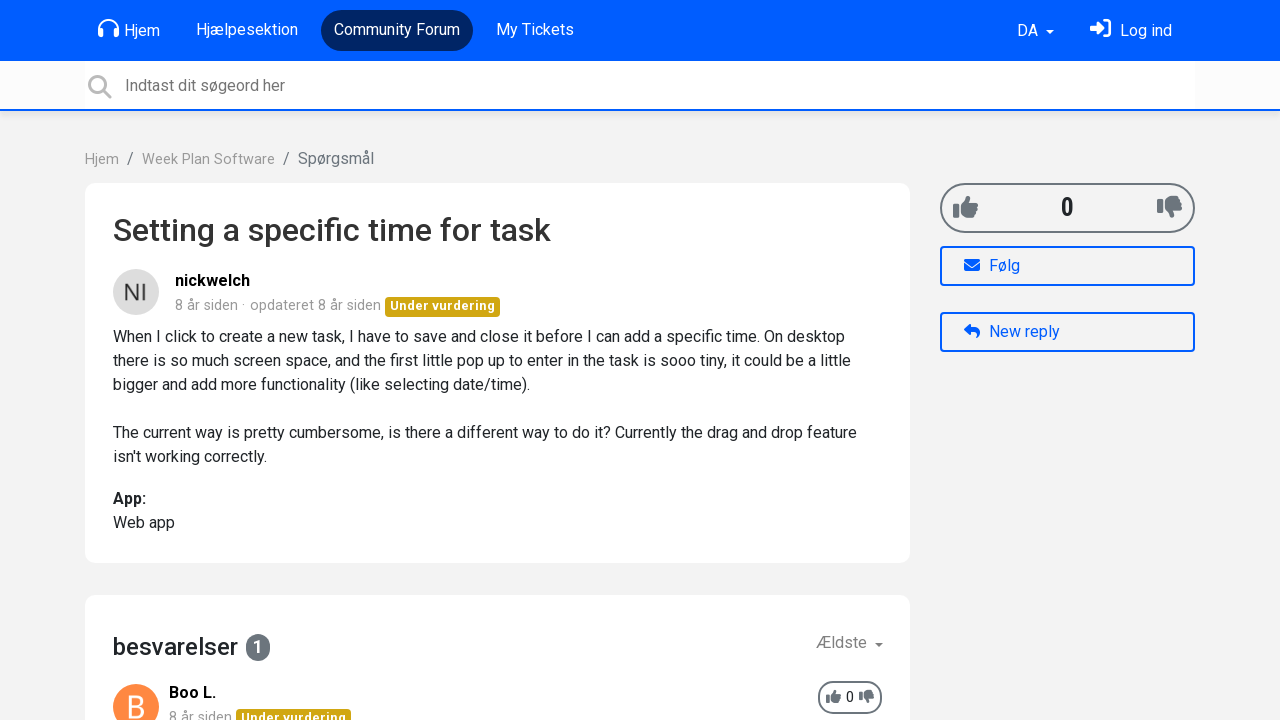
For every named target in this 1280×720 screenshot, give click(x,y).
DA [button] (1029, 30)
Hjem (129, 29)
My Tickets (535, 29)
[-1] (1169, 207)
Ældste (843, 642)
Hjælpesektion (247, 29)
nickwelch (212, 280)
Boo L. (192, 692)
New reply (1012, 331)
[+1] (965, 207)
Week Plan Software (208, 159)
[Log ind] (1131, 30)
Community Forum (397, 29)
